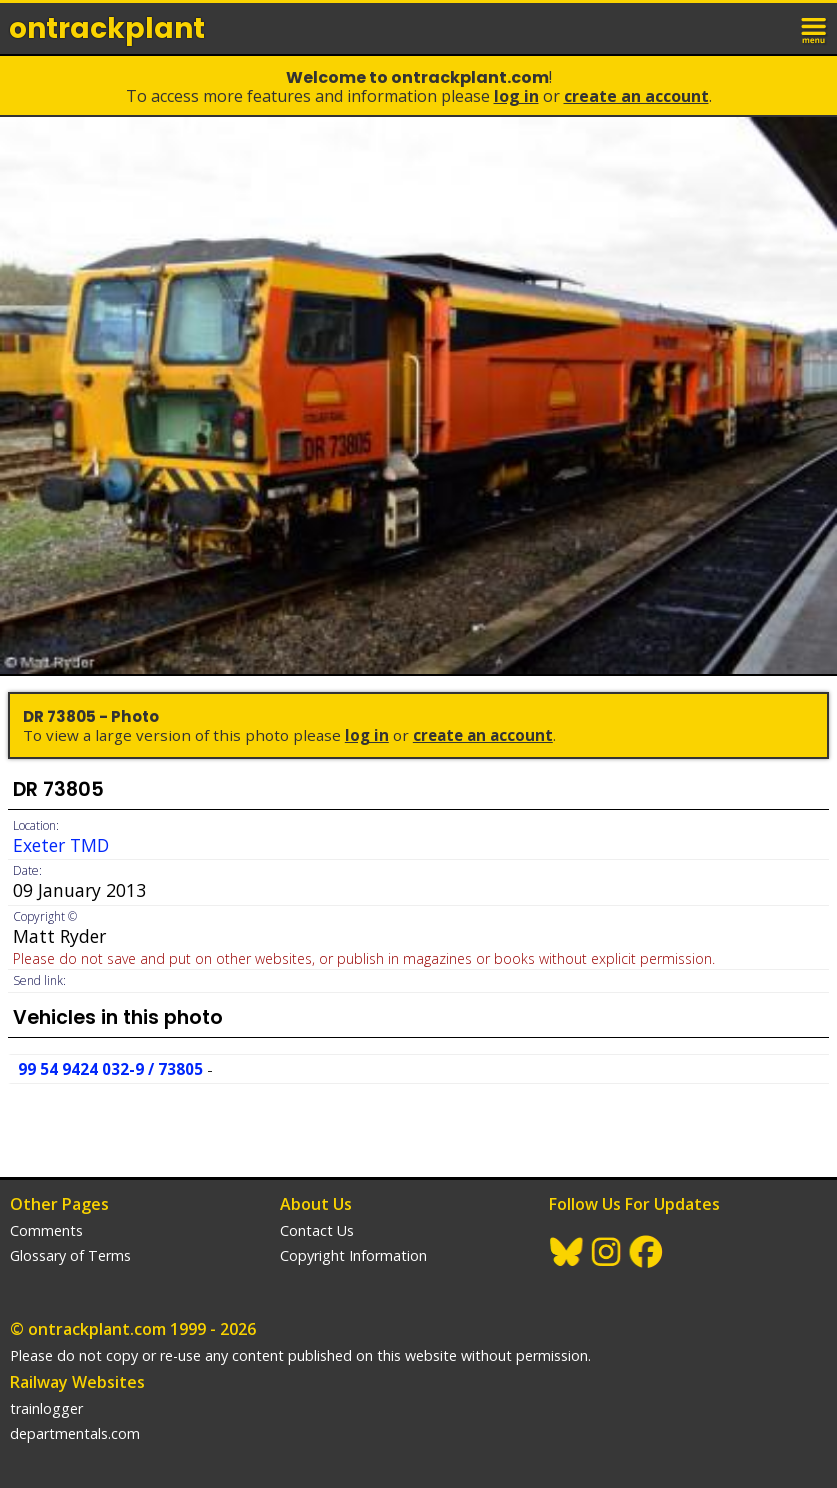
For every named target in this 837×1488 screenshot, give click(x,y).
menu (815, 28)
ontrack (107, 28)
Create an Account (636, 96)
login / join (771, 28)
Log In (516, 96)
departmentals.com (75, 1433)
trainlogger (46, 1408)
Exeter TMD (61, 845)
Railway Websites (77, 1382)
